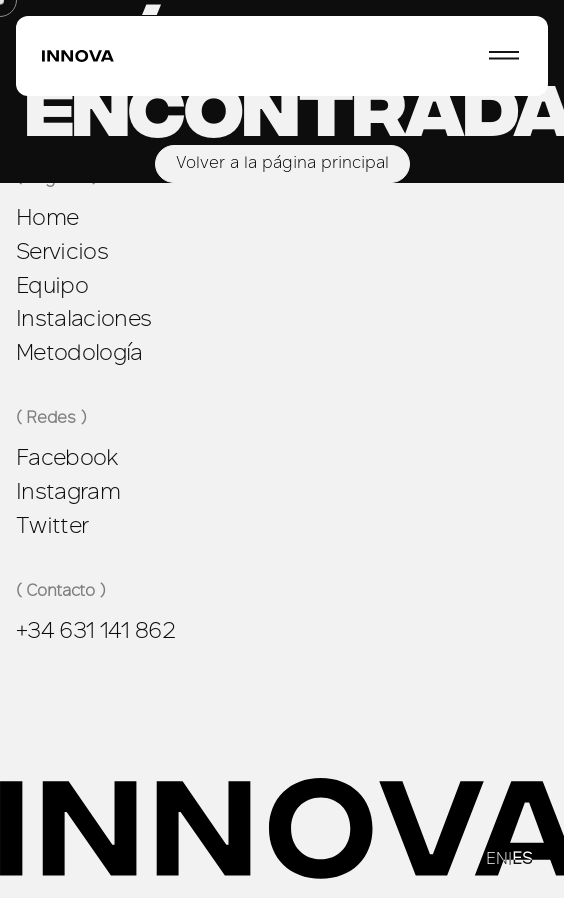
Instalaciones (83, 318)
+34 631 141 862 (95, 630)
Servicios (62, 251)
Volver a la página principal (282, 164)
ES (522, 860)
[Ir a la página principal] (78, 56)
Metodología (79, 352)
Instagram (68, 491)
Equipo (52, 284)
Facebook (67, 457)
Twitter (52, 525)
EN (497, 860)
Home (47, 217)
